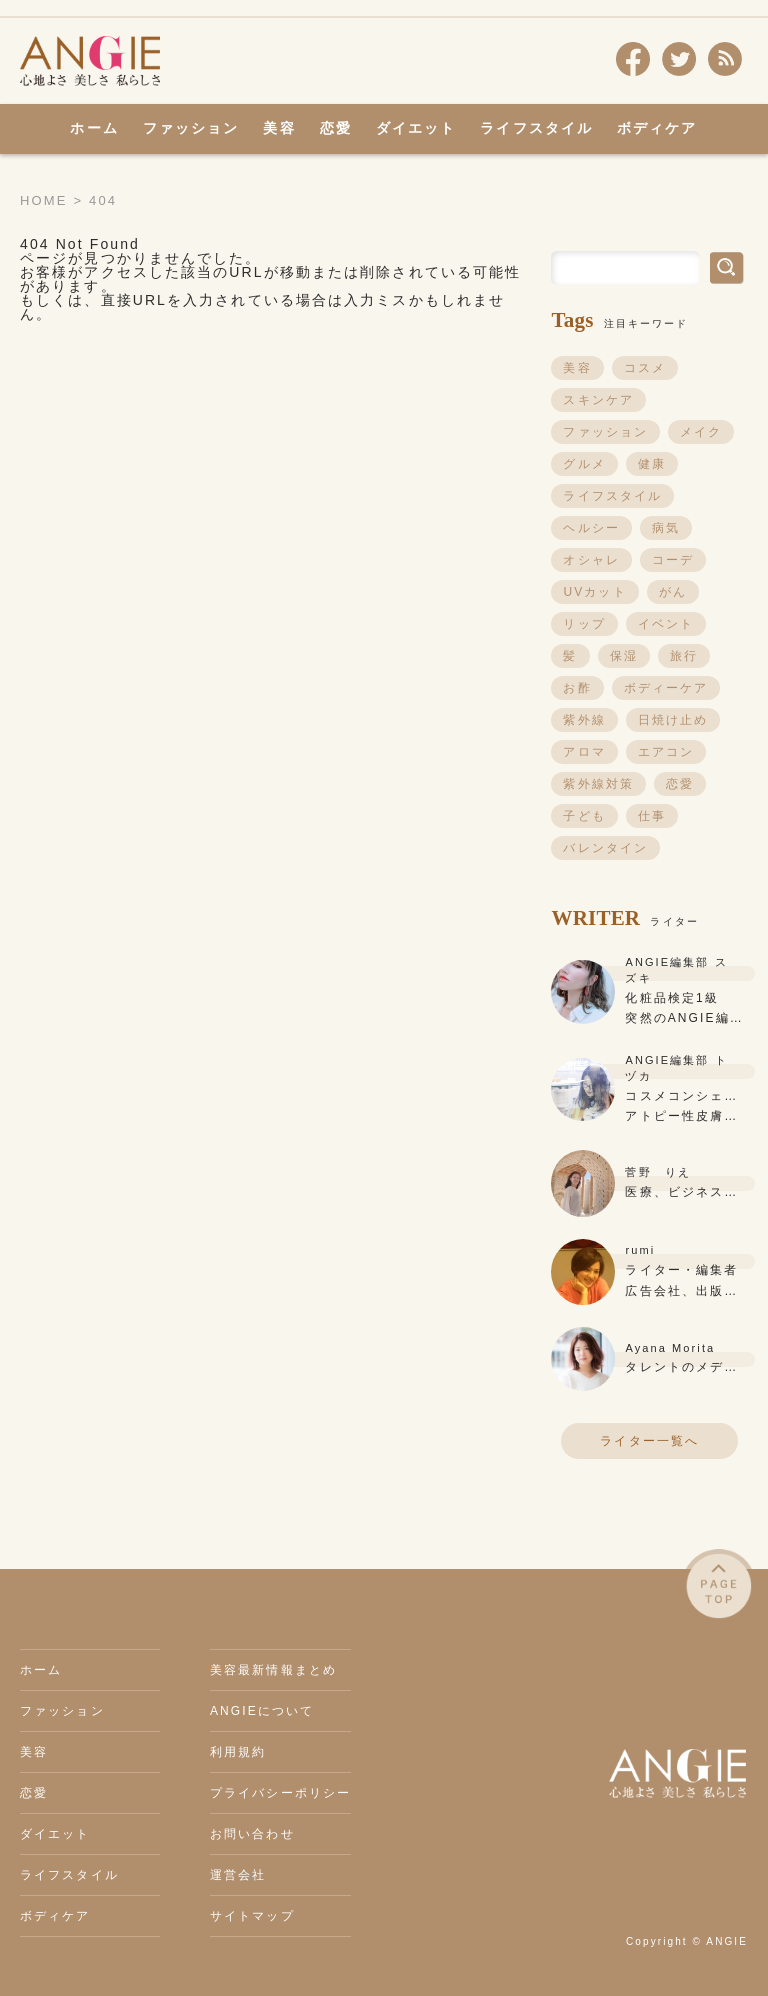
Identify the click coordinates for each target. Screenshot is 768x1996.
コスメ (645, 368)
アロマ (584, 752)
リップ (584, 624)
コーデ (673, 560)
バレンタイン (605, 848)
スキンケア (598, 400)
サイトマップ (252, 1916)
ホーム (94, 128)
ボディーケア (666, 688)
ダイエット (416, 128)
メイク (701, 432)
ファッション (191, 128)
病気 (666, 528)
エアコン (666, 752)
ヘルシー (591, 528)
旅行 (684, 656)
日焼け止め (673, 720)
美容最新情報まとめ (273, 1670)
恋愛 (336, 128)
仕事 (652, 816)
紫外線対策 (598, 784)
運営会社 (238, 1875)
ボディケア (657, 128)
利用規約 (238, 1752)
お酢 (577, 688)
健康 (652, 464)
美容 (279, 128)
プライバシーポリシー (280, 1793)
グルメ (584, 464)
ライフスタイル (536, 128)
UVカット (594, 592)
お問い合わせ (252, 1834)
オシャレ (591, 560)
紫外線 (584, 720)
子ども (584, 816)
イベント (666, 624)
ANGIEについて (262, 1711)
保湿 (624, 656)
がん (673, 592)
